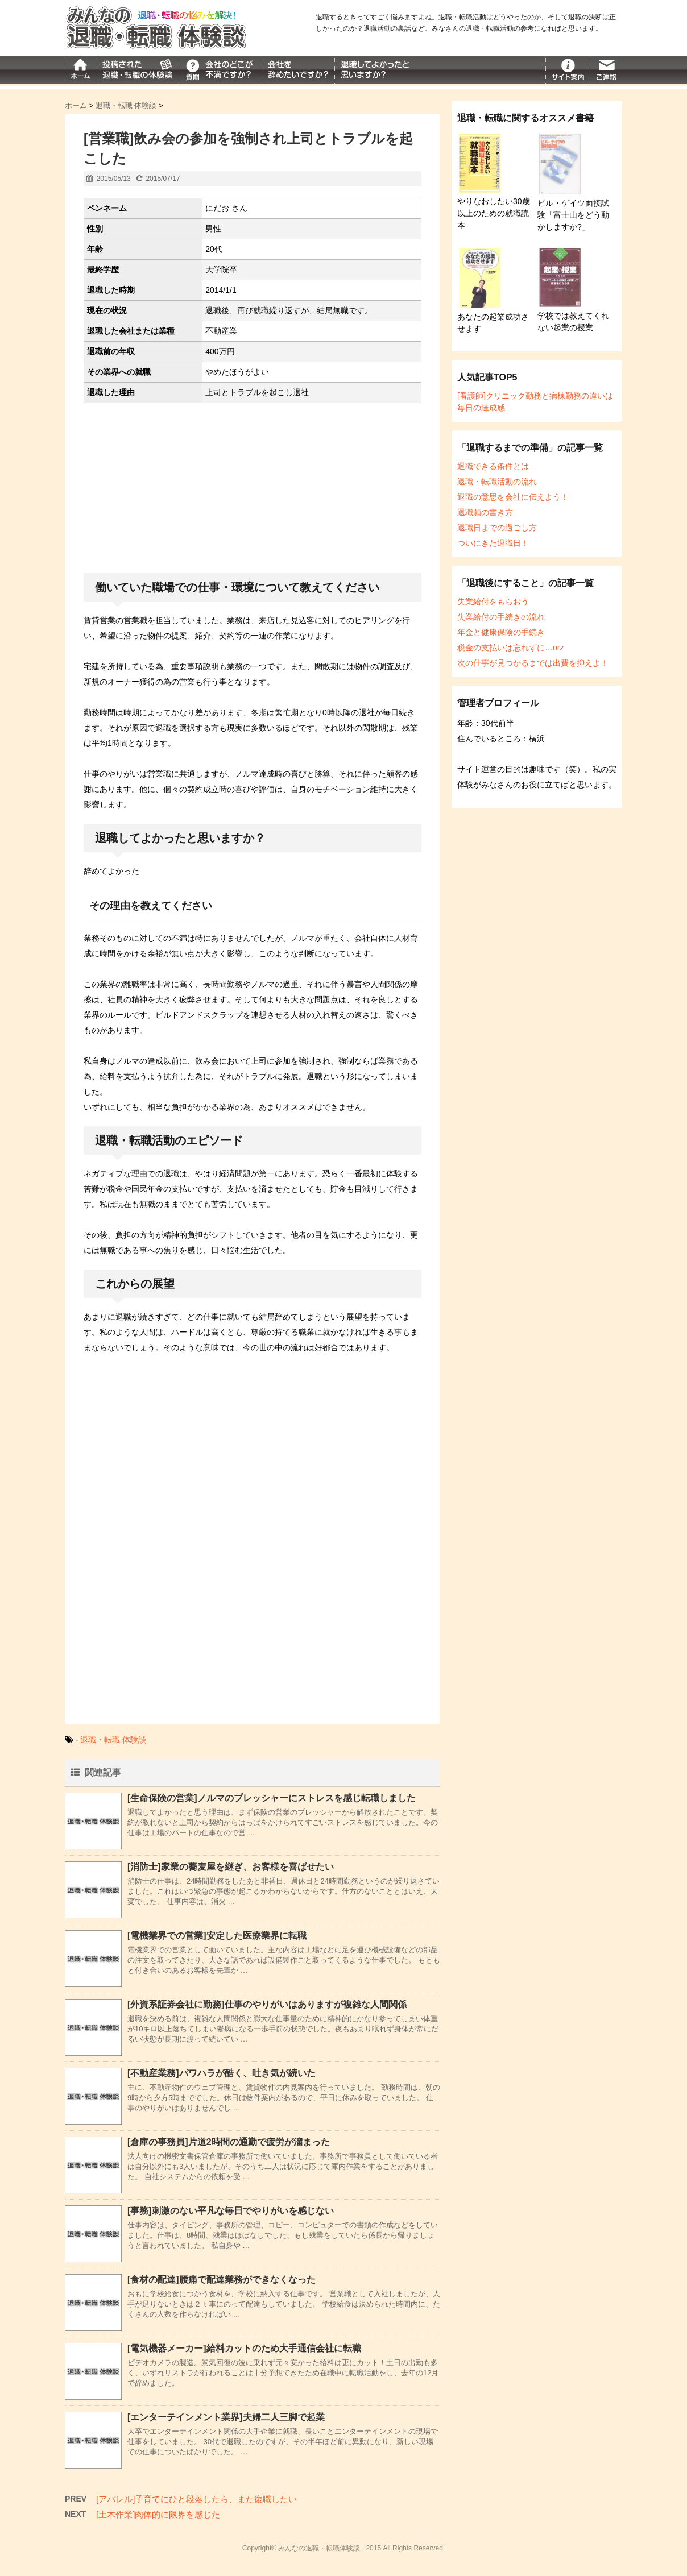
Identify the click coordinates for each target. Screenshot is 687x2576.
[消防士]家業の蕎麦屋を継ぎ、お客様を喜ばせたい (230, 1867)
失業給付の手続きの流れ (501, 616)
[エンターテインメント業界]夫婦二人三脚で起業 (226, 2417)
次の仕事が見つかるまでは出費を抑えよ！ (533, 662)
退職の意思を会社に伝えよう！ (513, 496)
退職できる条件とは (493, 466)
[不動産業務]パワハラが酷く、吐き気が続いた (221, 2073)
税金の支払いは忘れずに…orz (510, 647)
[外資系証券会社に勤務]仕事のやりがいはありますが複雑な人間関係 (267, 2004)
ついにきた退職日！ (493, 542)
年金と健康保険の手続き (501, 632)
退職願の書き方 (485, 512)
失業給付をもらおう (493, 601)
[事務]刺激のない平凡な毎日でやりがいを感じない (230, 2211)
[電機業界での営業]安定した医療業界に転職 (217, 1935)
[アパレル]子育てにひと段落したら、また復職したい (196, 2499)
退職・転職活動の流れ (497, 481)
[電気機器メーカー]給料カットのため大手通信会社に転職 (244, 2348)
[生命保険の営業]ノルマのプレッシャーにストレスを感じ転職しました (271, 1798)
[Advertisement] (252, 491)
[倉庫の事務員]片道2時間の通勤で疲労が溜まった (228, 2142)
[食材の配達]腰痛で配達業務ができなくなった (221, 2279)
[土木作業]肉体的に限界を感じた (158, 2514)
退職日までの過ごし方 (497, 527)
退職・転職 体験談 (113, 1739)
